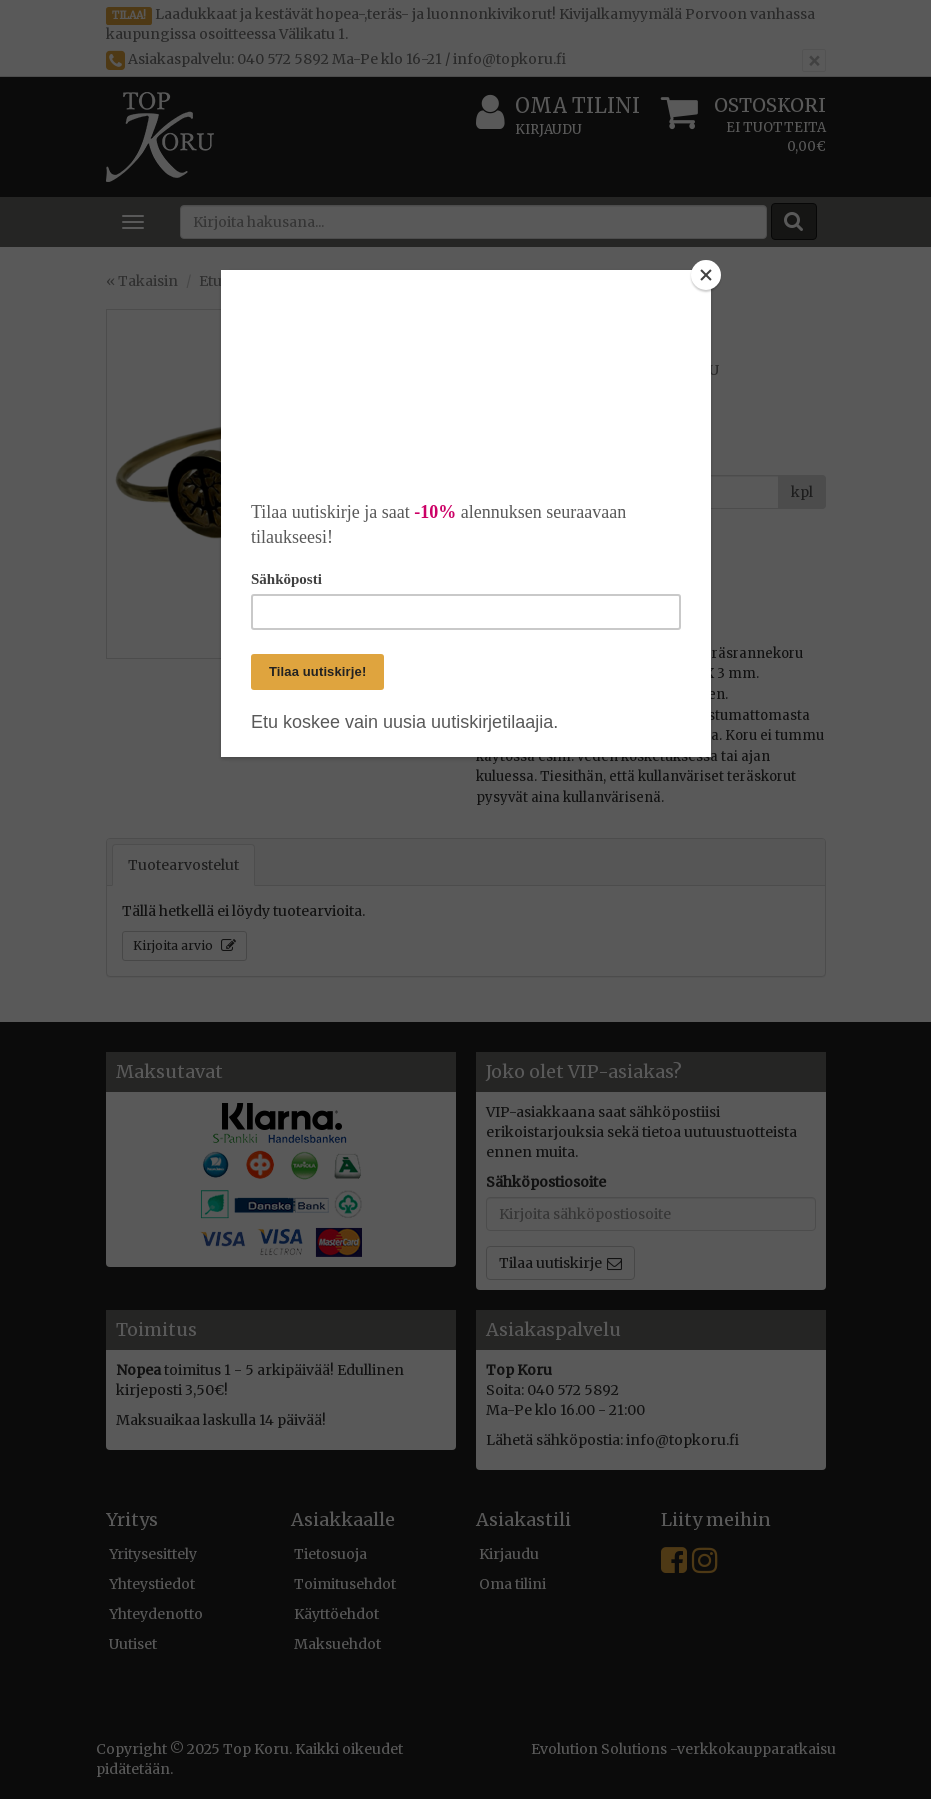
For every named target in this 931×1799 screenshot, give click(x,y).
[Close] (706, 275)
